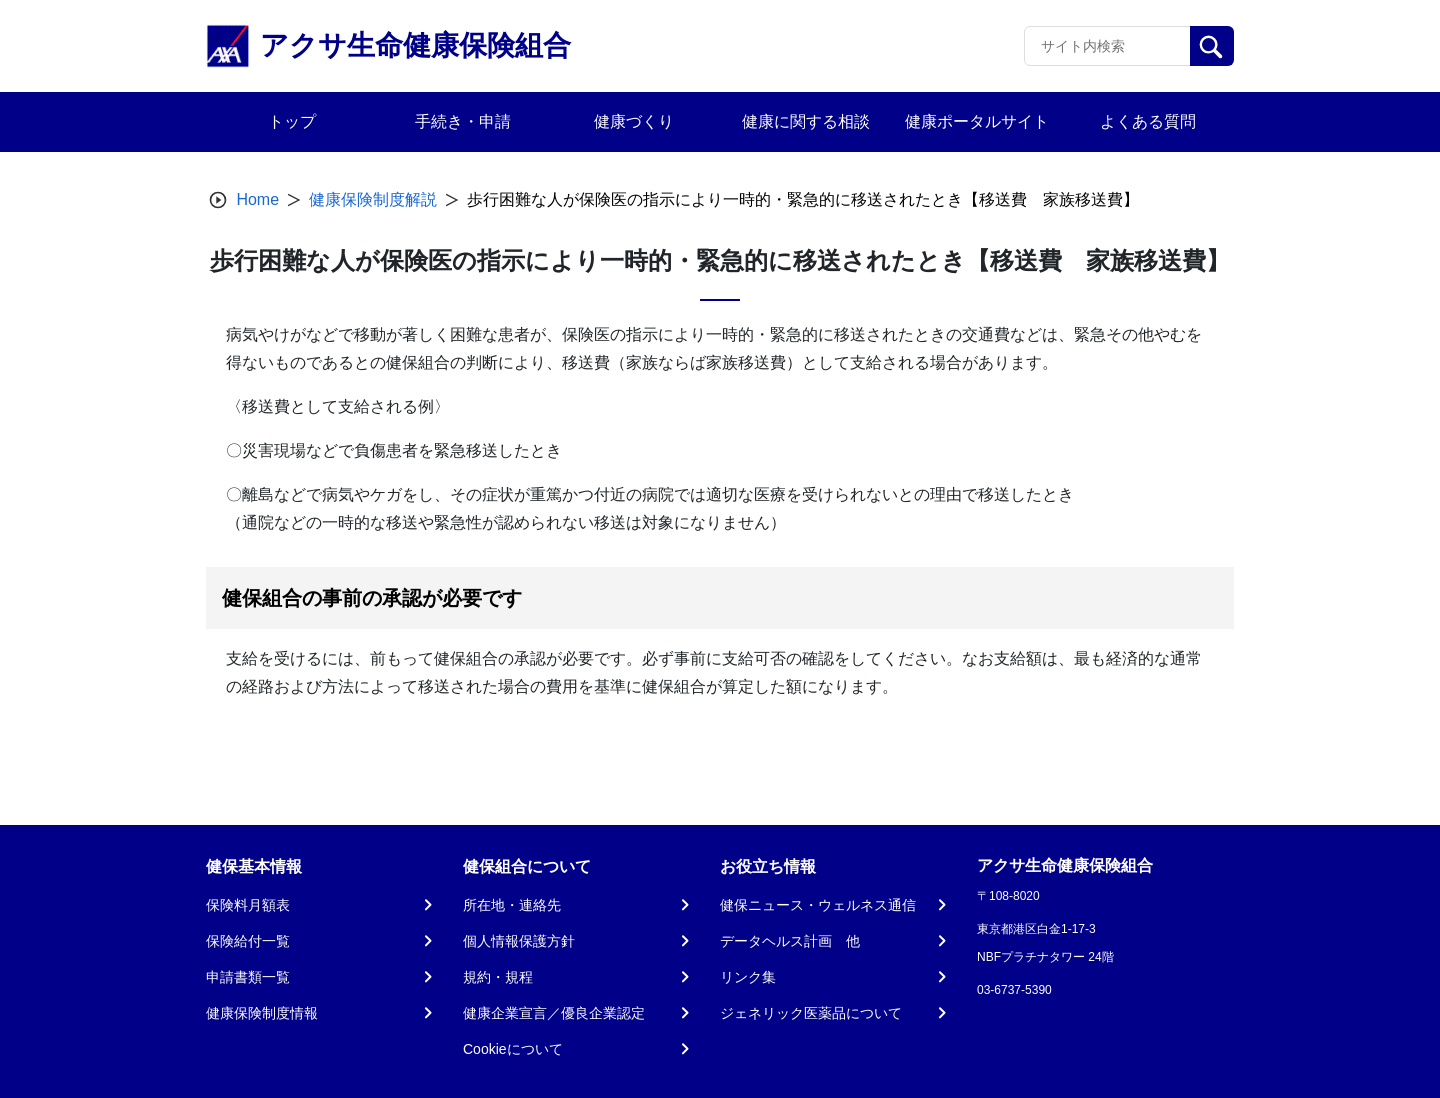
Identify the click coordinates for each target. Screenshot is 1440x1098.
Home (257, 199)
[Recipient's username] (1107, 46)
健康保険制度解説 (373, 199)
